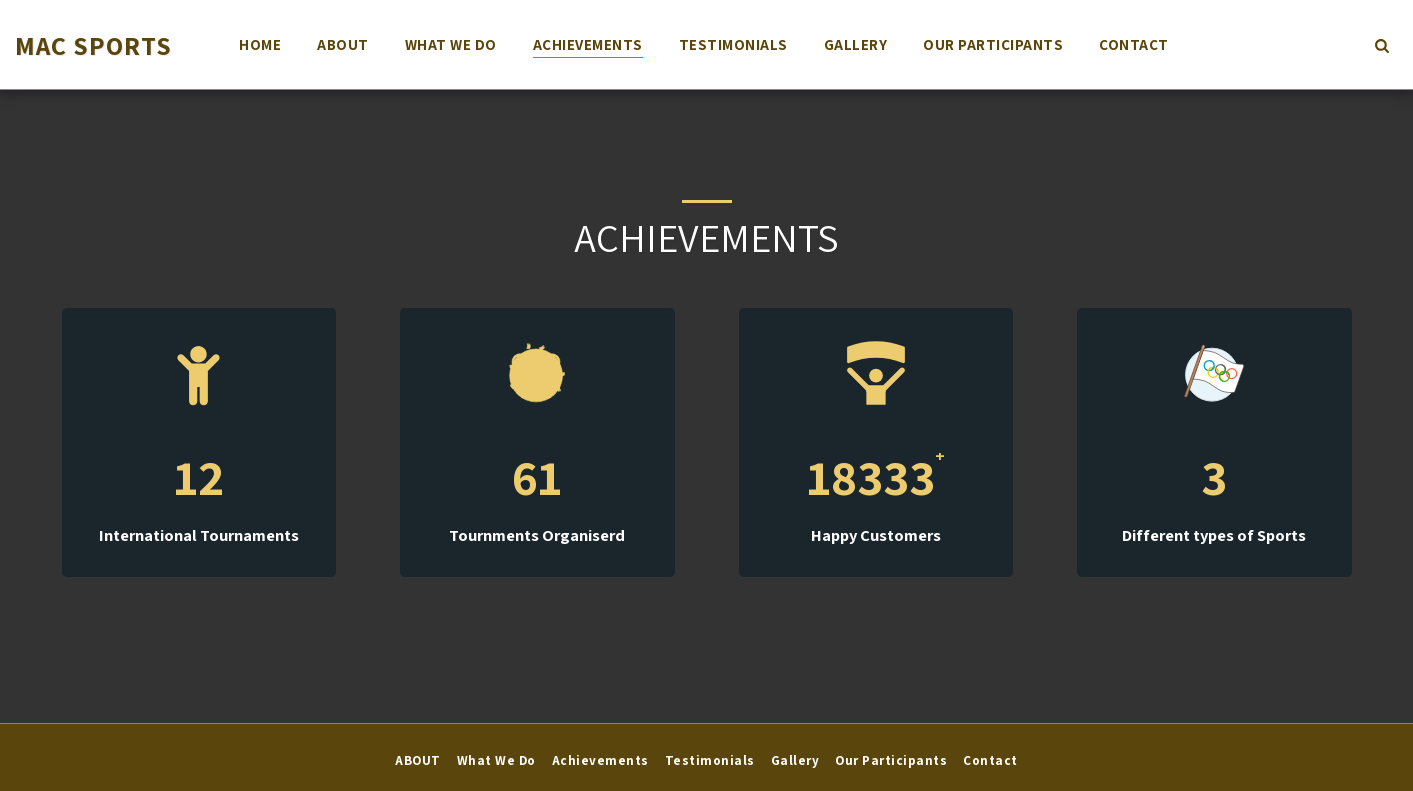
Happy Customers (876, 535)
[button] (1381, 45)
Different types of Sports (1214, 535)
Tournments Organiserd (537, 535)
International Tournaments (199, 535)
